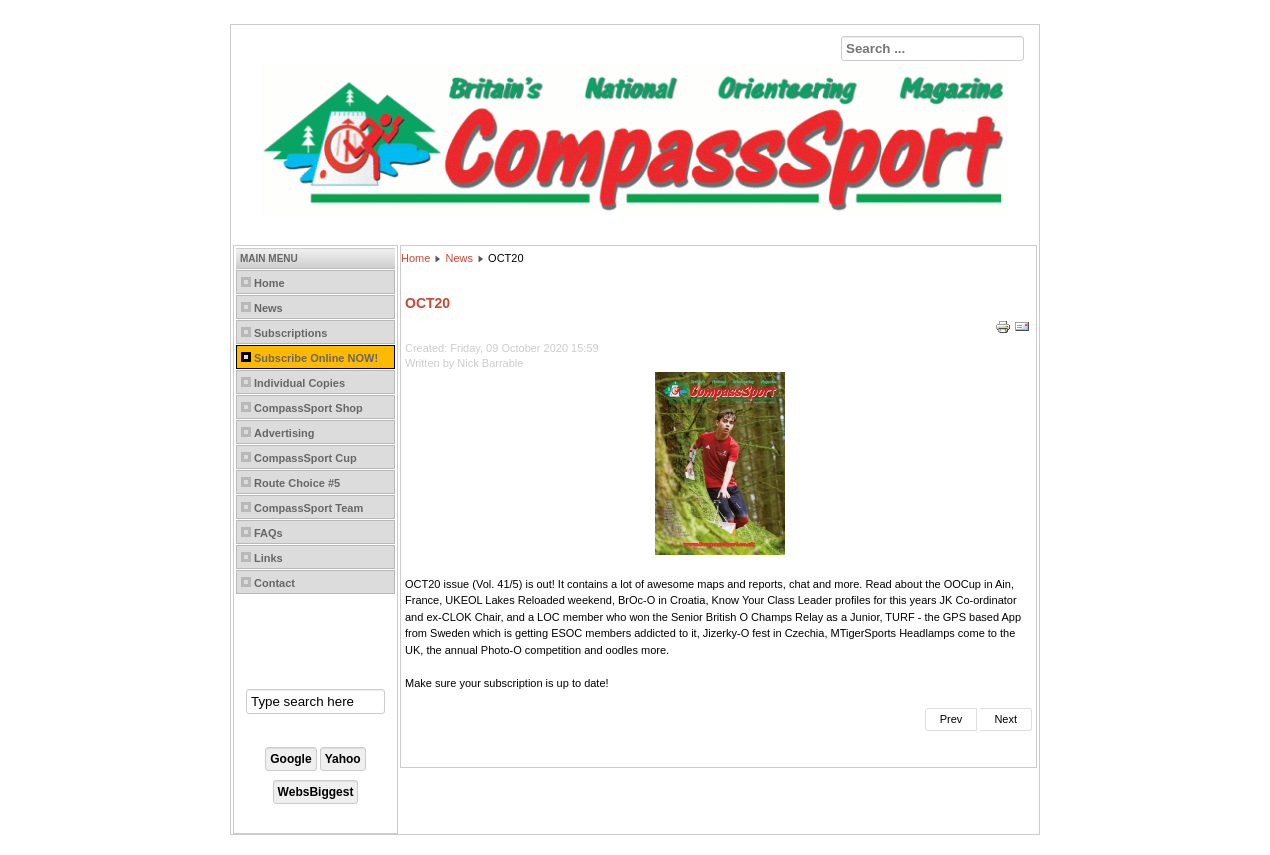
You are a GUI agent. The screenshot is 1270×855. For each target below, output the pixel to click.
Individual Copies (299, 383)
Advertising (284, 433)
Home (269, 283)
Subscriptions (290, 333)
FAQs (268, 533)
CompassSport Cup (305, 458)
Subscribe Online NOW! (316, 358)
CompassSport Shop (308, 408)
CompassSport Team (308, 508)
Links (268, 558)
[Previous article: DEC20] (951, 719)
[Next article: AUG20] (1006, 719)
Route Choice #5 (297, 483)
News (268, 308)
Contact (274, 583)
